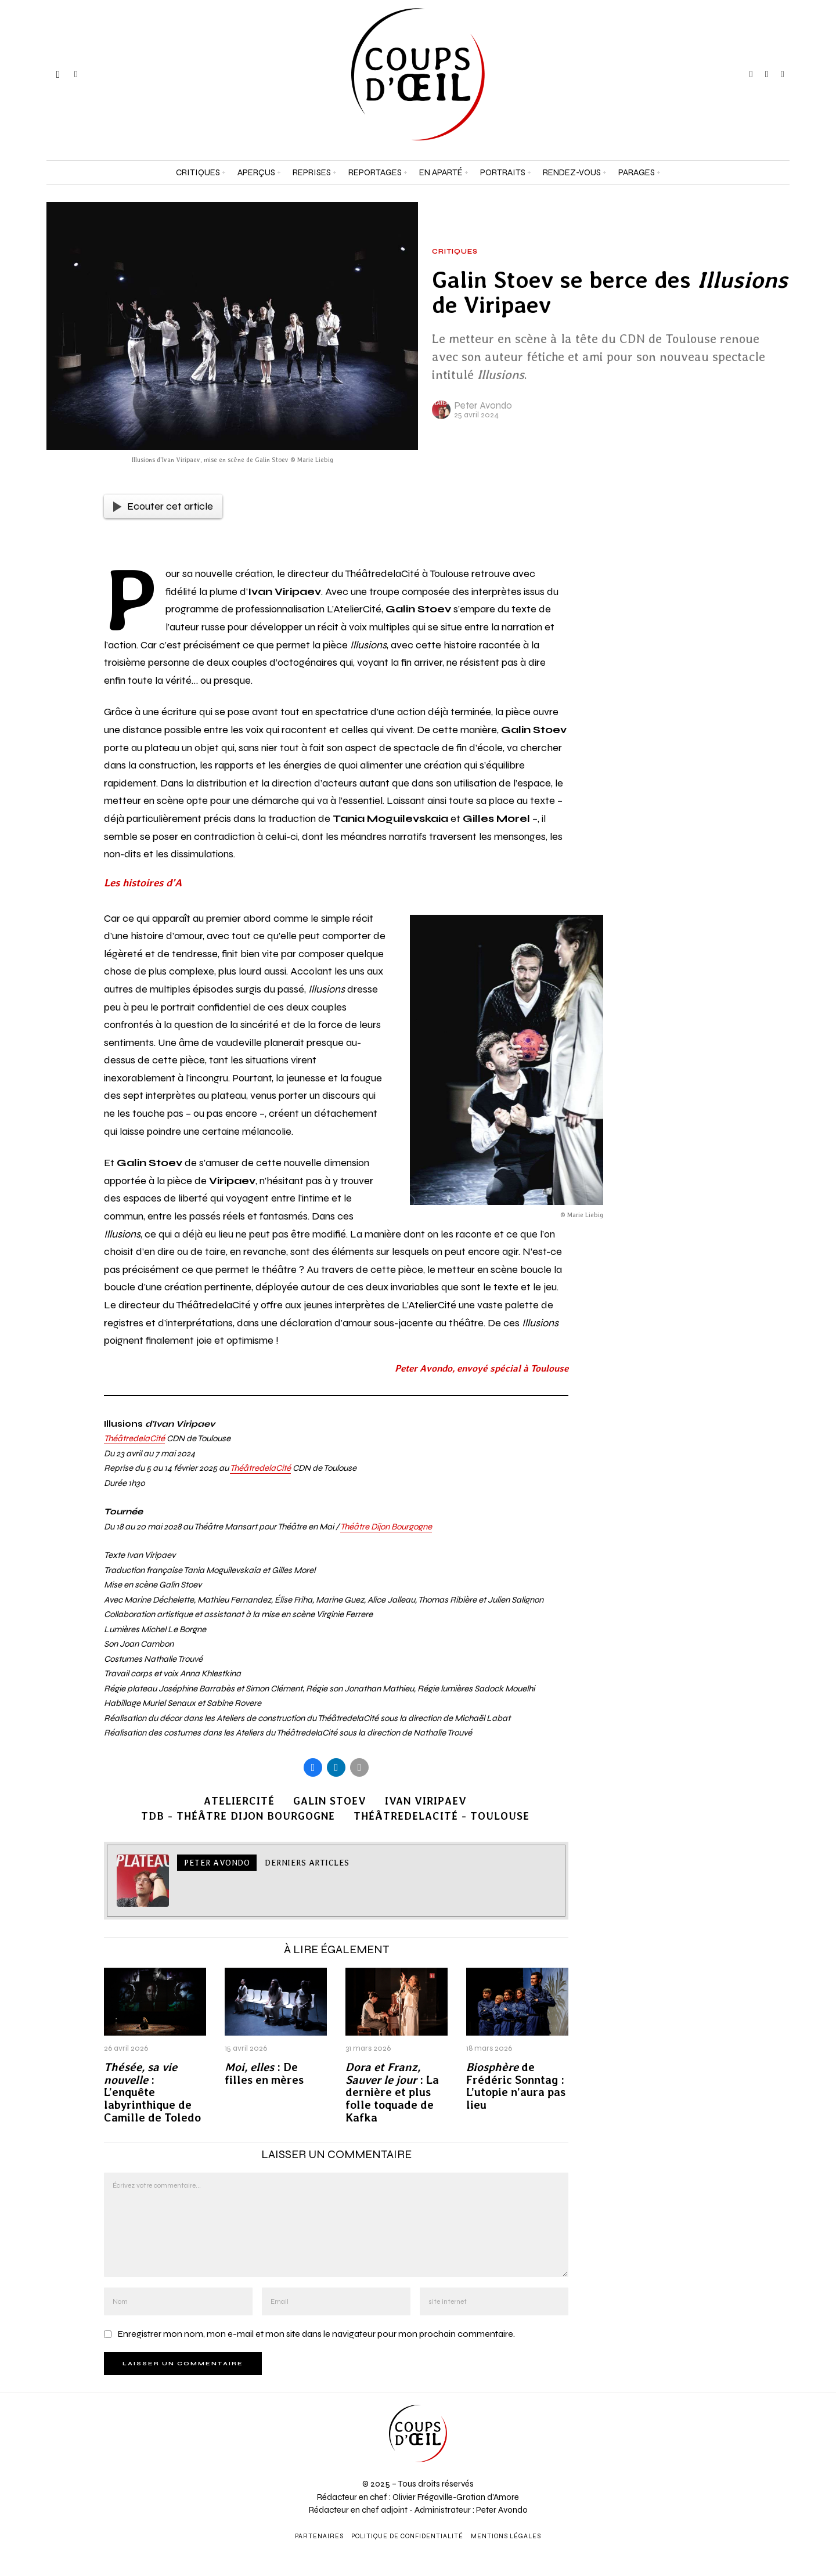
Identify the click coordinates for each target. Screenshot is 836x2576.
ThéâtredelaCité (134, 1438)
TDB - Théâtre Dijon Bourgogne (238, 1816)
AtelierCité (239, 1801)
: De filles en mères (264, 2074)
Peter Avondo (483, 405)
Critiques (455, 251)
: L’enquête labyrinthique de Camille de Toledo (152, 2092)
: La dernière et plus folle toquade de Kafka (392, 2092)
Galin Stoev (329, 1801)
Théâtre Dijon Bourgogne (386, 1526)
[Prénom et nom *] (731, 2402)
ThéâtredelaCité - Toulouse (441, 1816)
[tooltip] (751, 74)
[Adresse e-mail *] (731, 2444)
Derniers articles (307, 1862)
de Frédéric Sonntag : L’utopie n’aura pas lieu (515, 2086)
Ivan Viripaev (426, 1801)
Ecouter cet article (162, 506)
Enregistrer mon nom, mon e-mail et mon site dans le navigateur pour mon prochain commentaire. (316, 2333)
